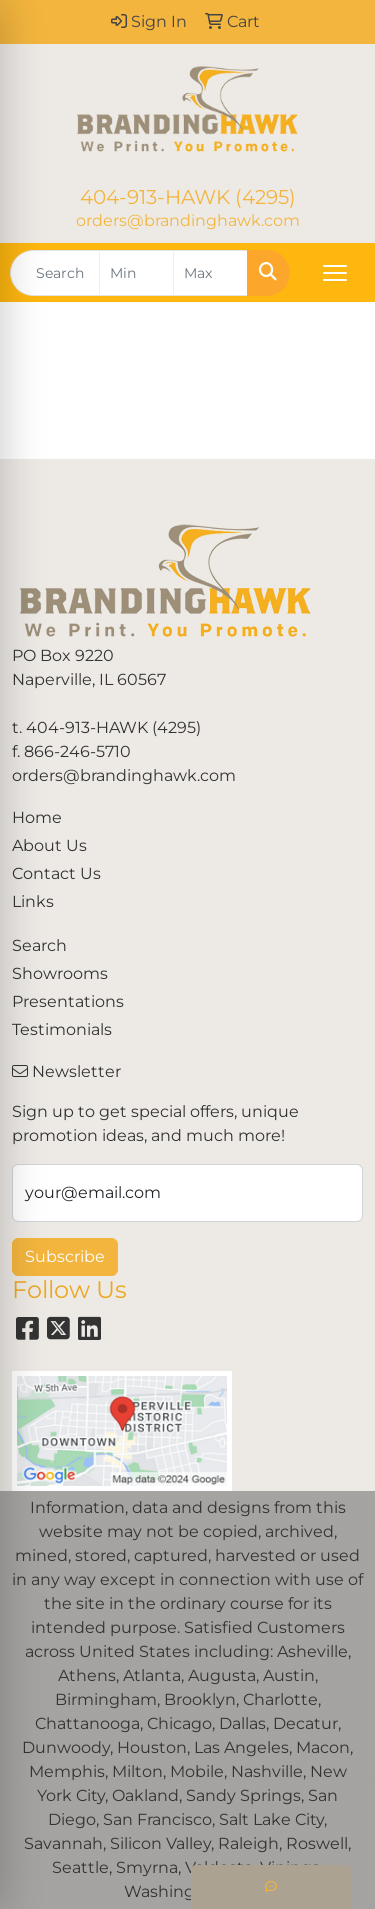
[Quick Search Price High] (210, 273)
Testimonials (62, 1029)
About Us (49, 845)
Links (33, 901)
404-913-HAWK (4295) (188, 197)
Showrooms (60, 973)
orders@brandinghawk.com (188, 220)
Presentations (68, 1001)
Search (39, 945)
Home (37, 817)
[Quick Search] (55, 273)
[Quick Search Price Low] (136, 273)
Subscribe (65, 1256)
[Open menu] (335, 273)
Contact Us (56, 873)
